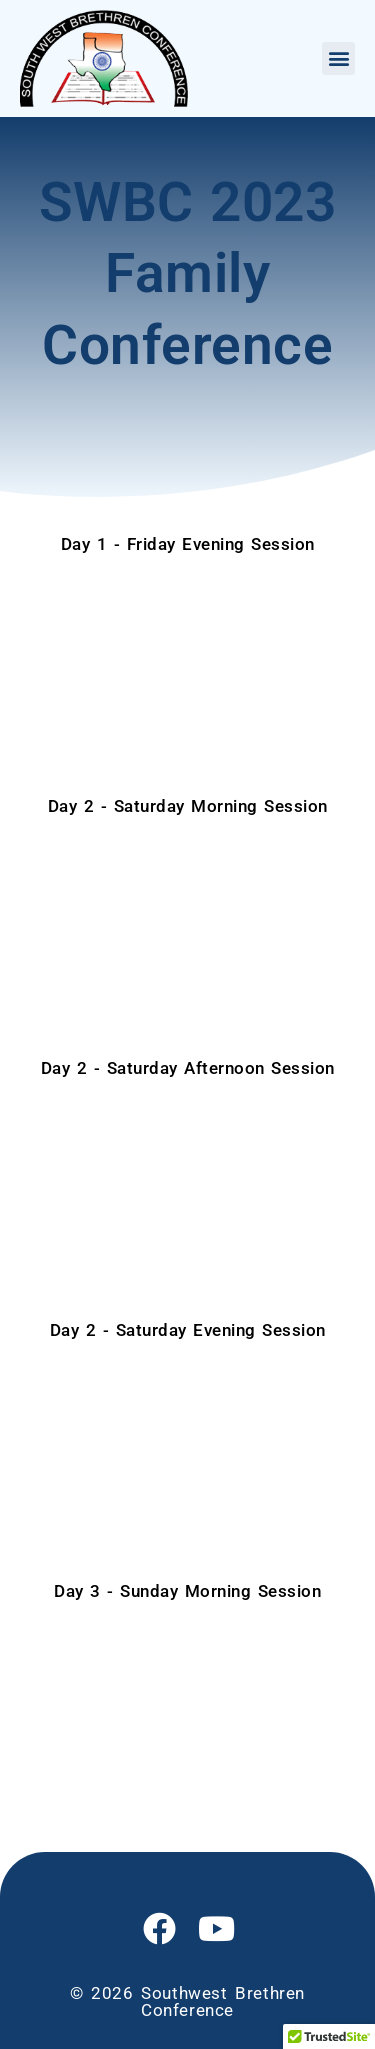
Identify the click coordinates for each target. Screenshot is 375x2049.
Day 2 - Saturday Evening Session (188, 1330)
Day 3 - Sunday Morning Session (187, 1591)
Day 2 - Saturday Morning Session (188, 806)
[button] (338, 58)
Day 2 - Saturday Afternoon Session (188, 1068)
